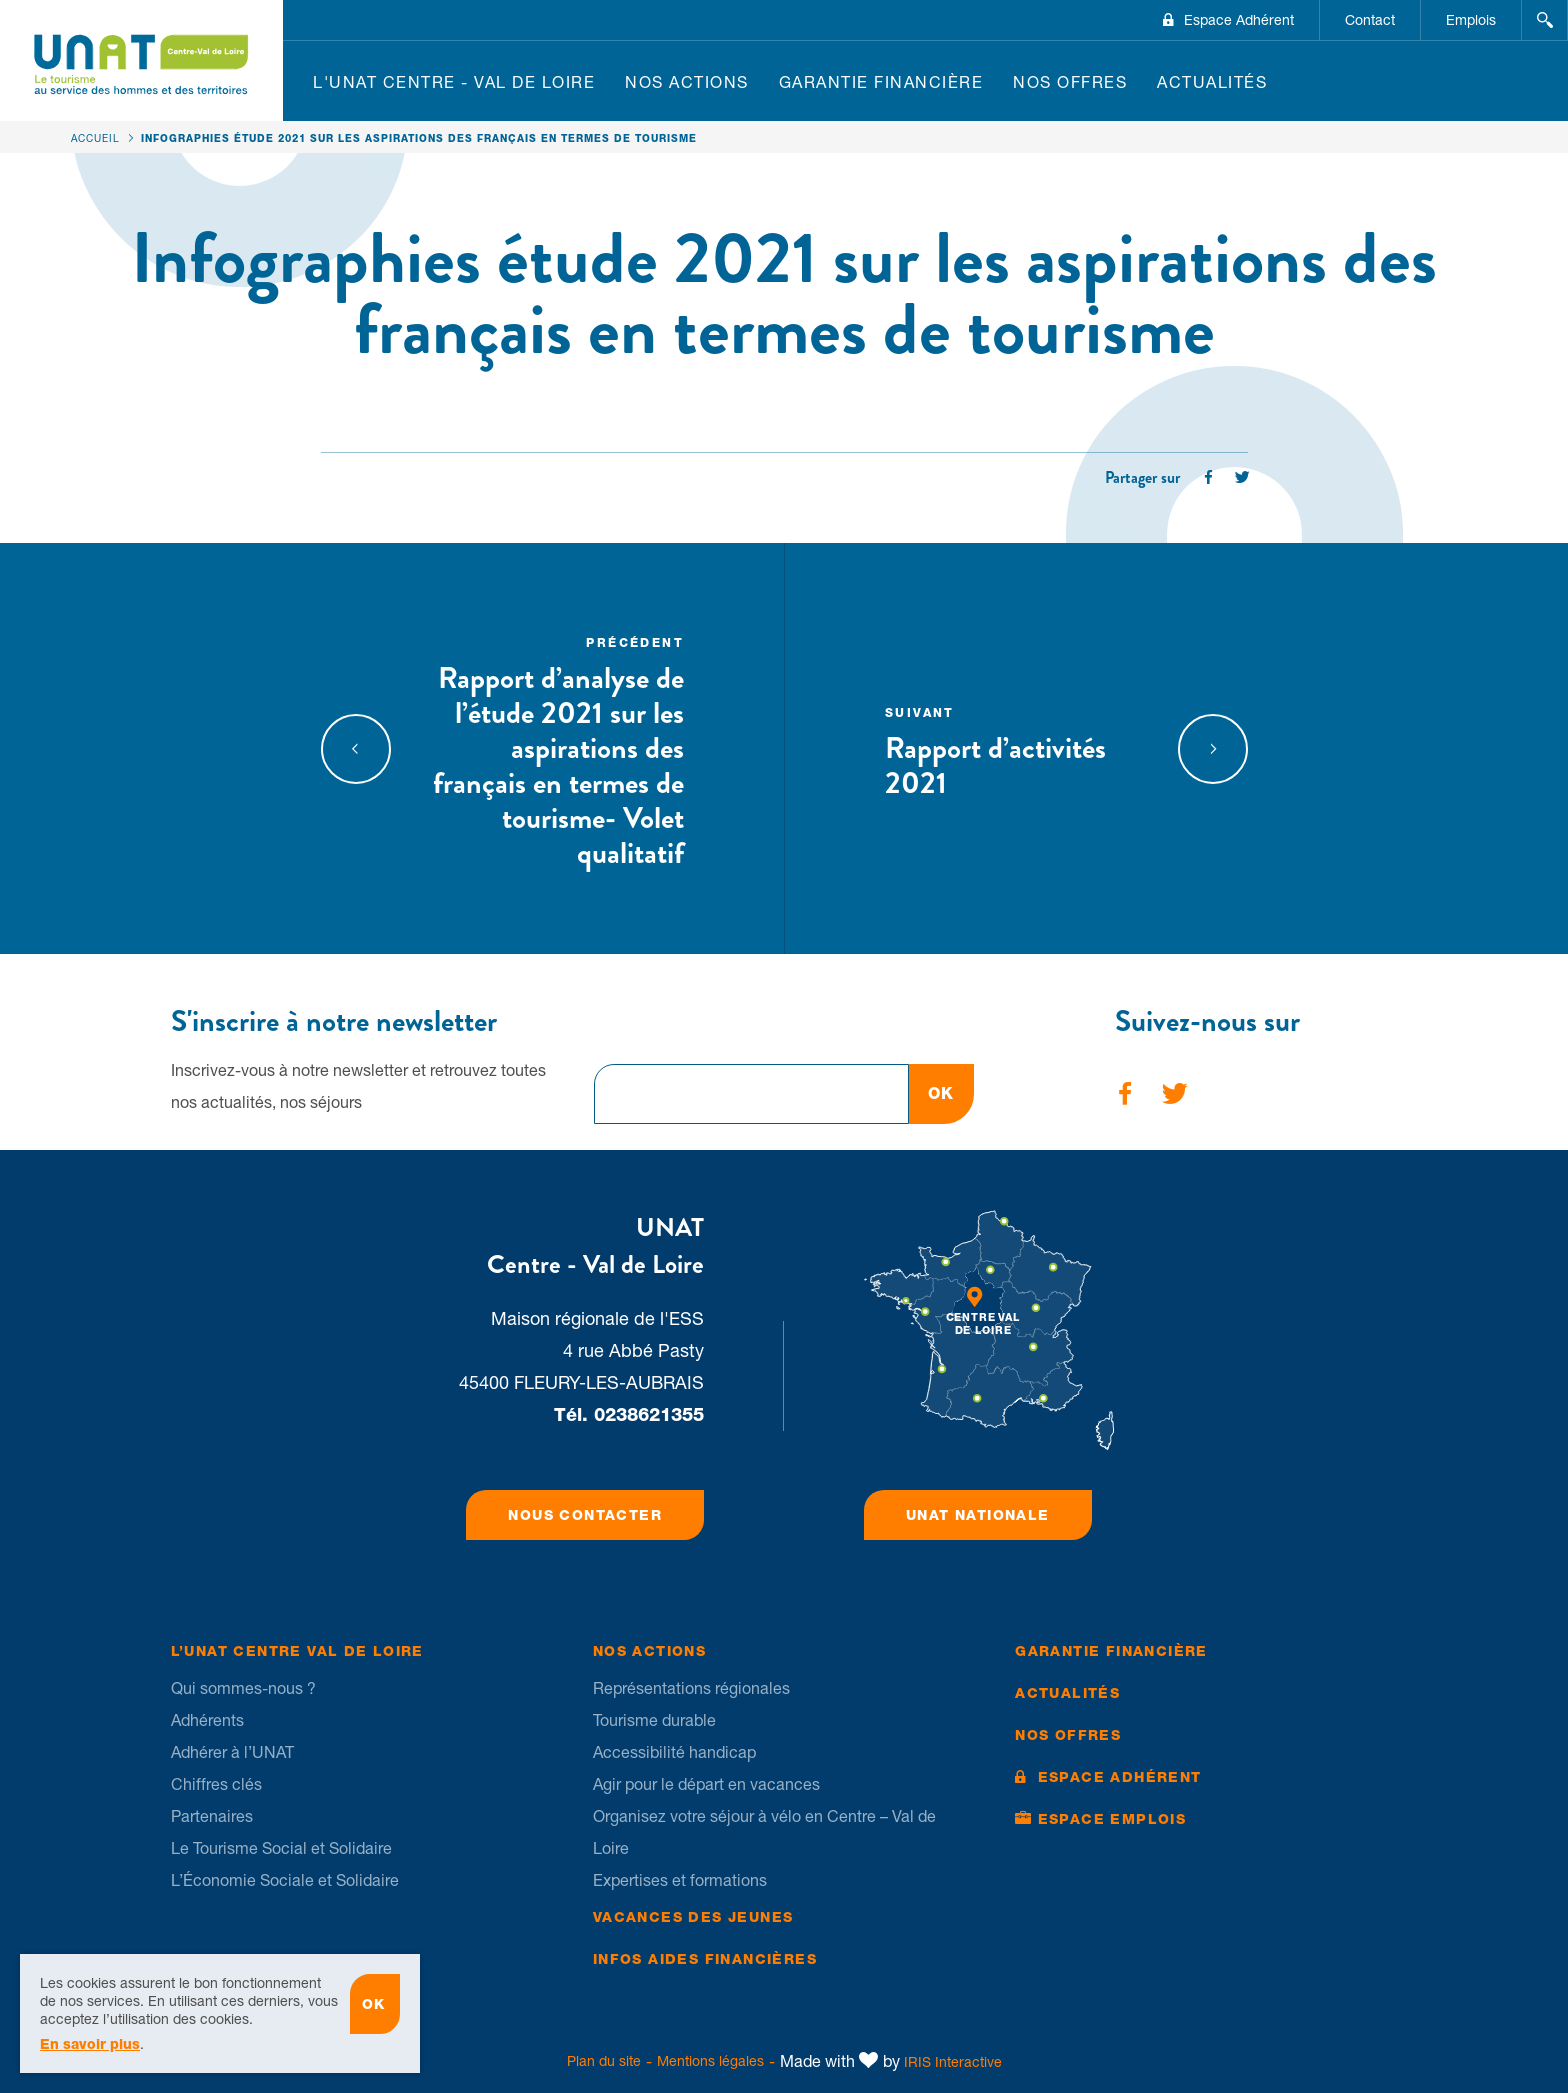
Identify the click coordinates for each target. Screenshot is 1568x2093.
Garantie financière (881, 82)
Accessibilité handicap (674, 1752)
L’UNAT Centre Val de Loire (297, 1651)
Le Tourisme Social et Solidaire (281, 1848)
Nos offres (1070, 82)
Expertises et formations (680, 1880)
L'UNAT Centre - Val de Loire (454, 82)
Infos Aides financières (705, 1959)
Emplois (1471, 20)
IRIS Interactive (953, 2062)
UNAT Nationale (978, 1515)
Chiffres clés (216, 1784)
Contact (1370, 20)
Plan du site (604, 2061)
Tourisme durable (654, 1720)
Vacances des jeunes (693, 1917)
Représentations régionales (691, 1688)
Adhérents (207, 1720)
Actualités (1212, 82)
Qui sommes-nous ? (243, 1688)
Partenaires (212, 1816)
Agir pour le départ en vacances (706, 1784)
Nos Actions (687, 82)
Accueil (95, 138)
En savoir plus (90, 2052)
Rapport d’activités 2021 (1014, 750)
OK (941, 1093)
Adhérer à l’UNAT (232, 1752)
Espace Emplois (1112, 1819)
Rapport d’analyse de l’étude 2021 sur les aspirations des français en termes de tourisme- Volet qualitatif (555, 750)
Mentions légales (710, 2061)
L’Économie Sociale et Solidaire (285, 1880)
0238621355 (649, 1414)
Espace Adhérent (1239, 20)
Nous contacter (585, 1515)
